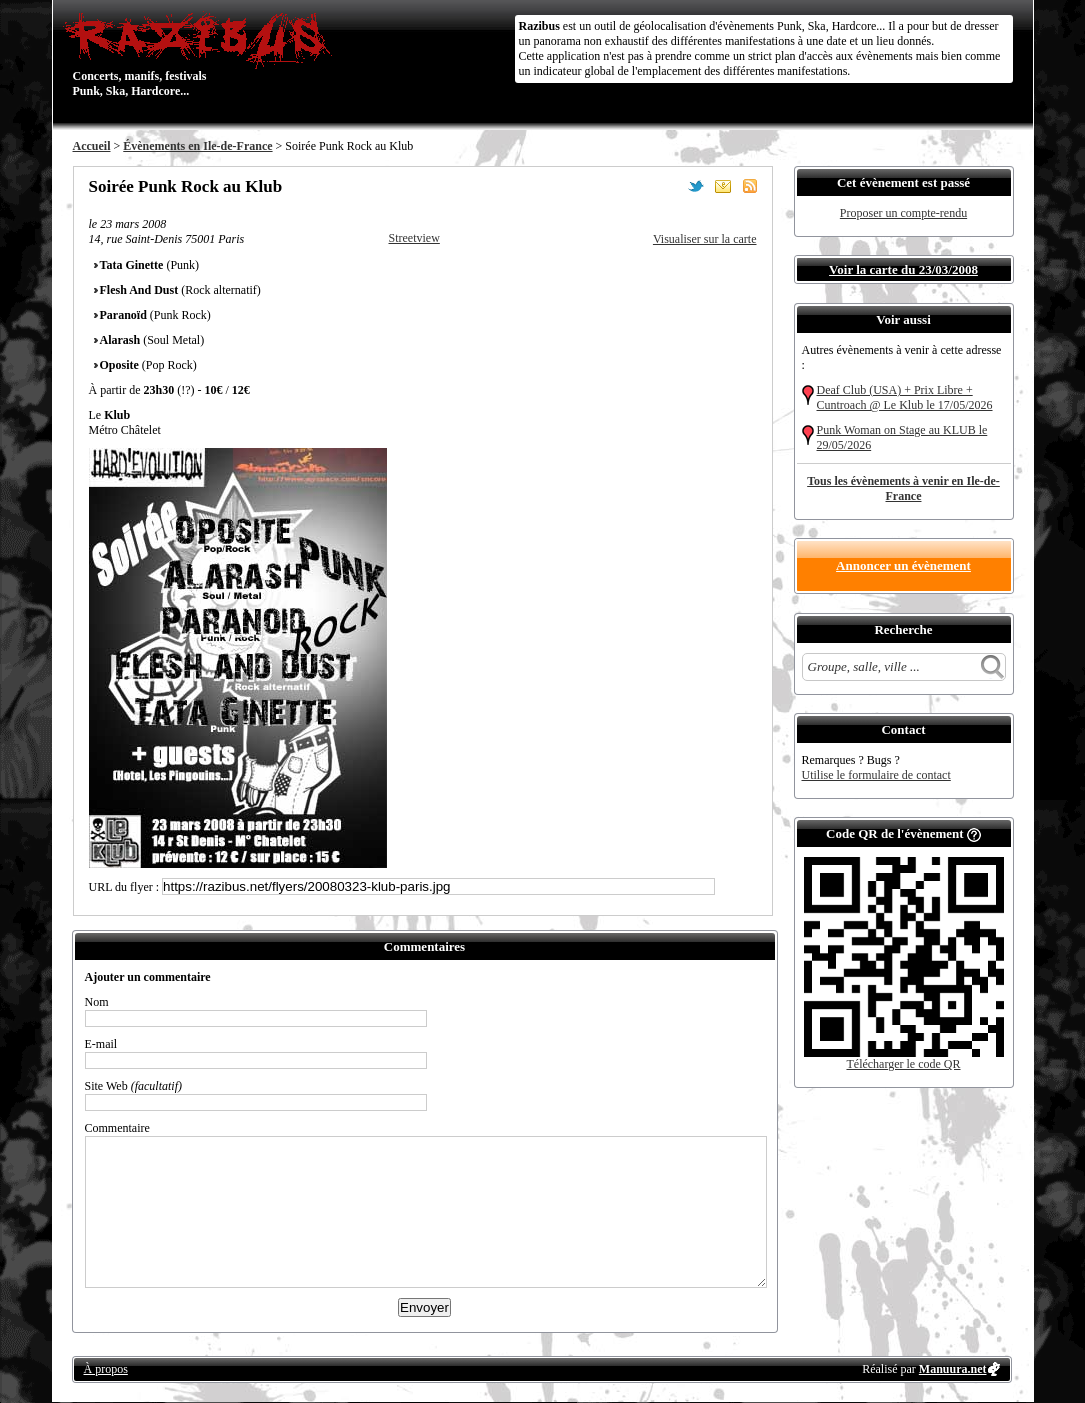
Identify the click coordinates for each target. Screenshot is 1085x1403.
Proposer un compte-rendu (903, 213)
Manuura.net (953, 1369)
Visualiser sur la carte (705, 239)
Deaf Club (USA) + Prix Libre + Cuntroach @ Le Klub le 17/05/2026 (905, 397)
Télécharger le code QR (903, 1064)
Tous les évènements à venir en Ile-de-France (903, 488)
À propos (106, 1369)
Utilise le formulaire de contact (876, 775)
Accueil (92, 146)
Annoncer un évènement (903, 565)
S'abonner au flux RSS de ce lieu (750, 186)
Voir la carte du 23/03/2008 (903, 269)
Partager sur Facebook (669, 186)
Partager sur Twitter (696, 186)
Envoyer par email (723, 186)
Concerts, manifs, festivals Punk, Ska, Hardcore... (202, 54)
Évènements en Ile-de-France (197, 146)
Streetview (414, 238)
